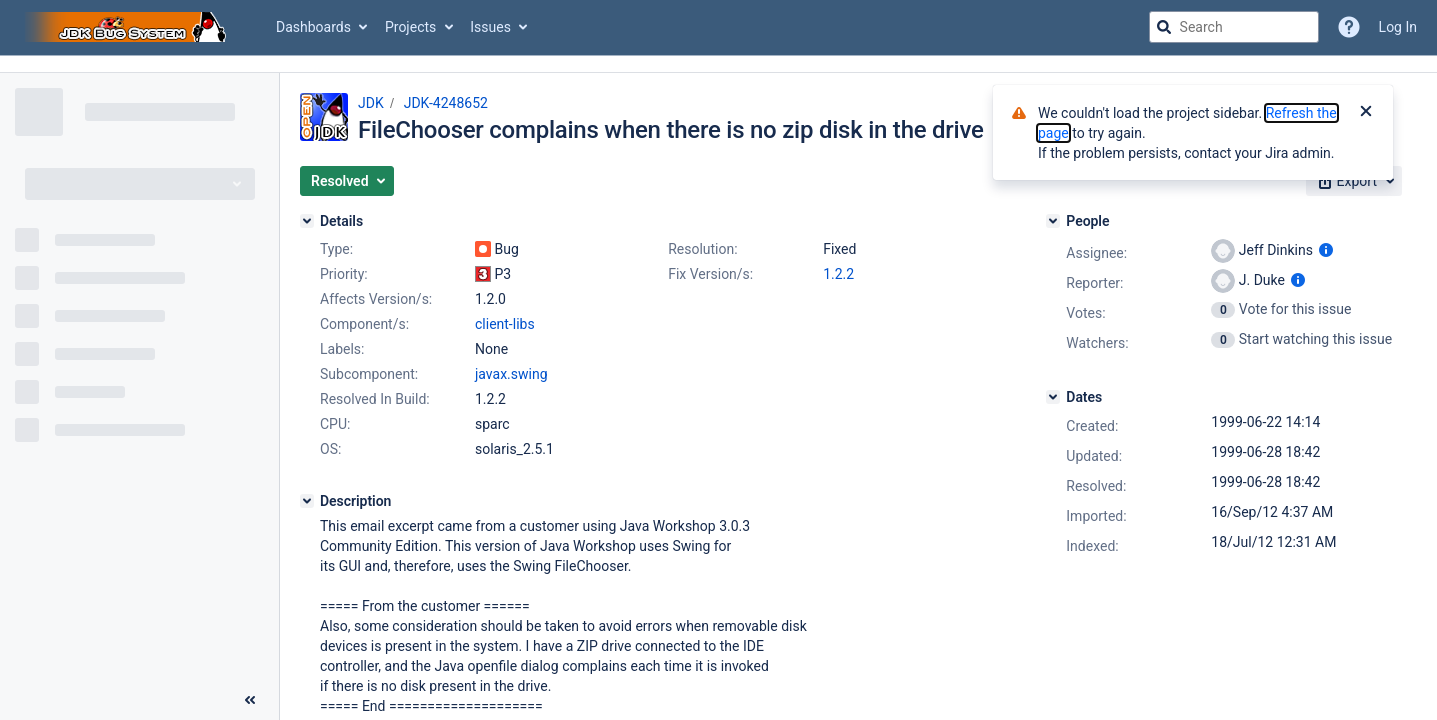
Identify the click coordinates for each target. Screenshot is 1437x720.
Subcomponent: (369, 374)
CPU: (335, 424)
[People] (1053, 221)
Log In (1398, 27)
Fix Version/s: (710, 274)
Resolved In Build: (375, 399)
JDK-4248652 (446, 103)
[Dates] (1053, 397)
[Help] (1349, 27)
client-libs (505, 324)
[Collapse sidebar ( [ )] (250, 700)
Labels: (342, 349)
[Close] (1366, 113)
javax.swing (511, 374)
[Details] (307, 221)
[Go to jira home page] (128, 27)
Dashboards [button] (313, 27)
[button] (347, 181)
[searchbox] (1234, 27)
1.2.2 (838, 274)
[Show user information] (1326, 250)
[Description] (307, 501)
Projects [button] (410, 27)
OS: (330, 449)
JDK (371, 103)
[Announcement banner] (718, 64)
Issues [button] (490, 27)
